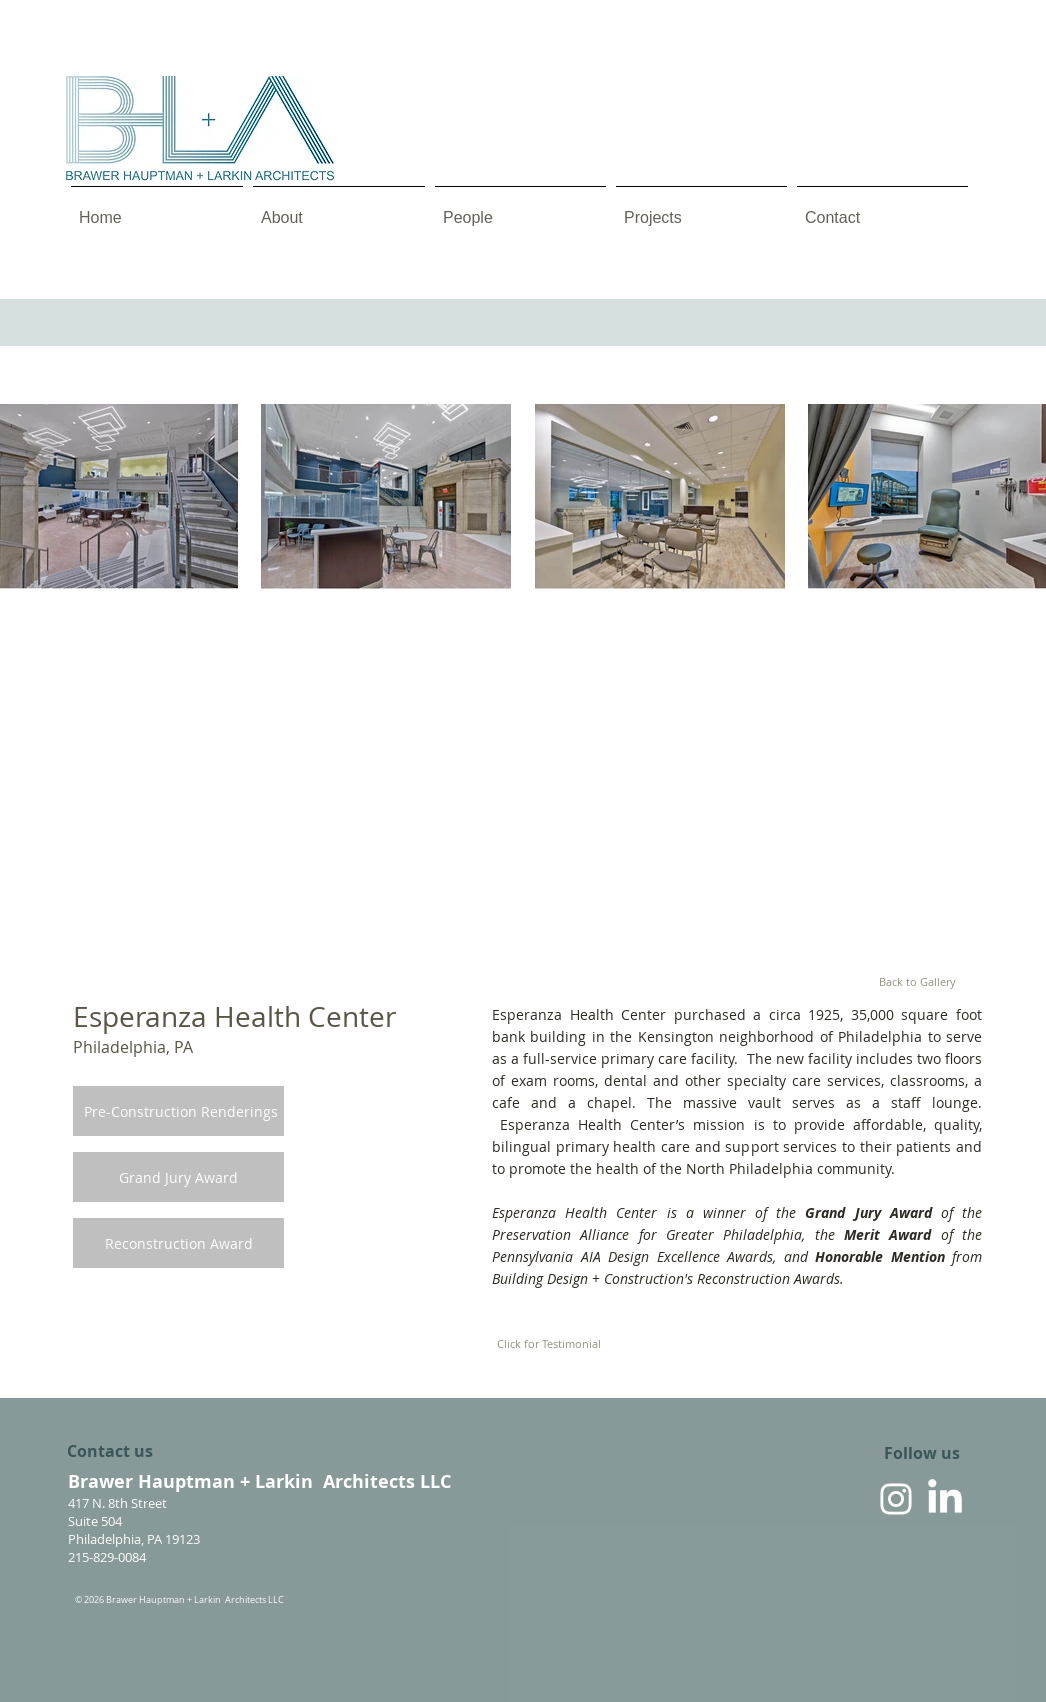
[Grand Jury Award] (178, 1178)
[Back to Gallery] (917, 981)
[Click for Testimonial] (549, 1343)
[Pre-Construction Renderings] (181, 1112)
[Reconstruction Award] (178, 1244)
